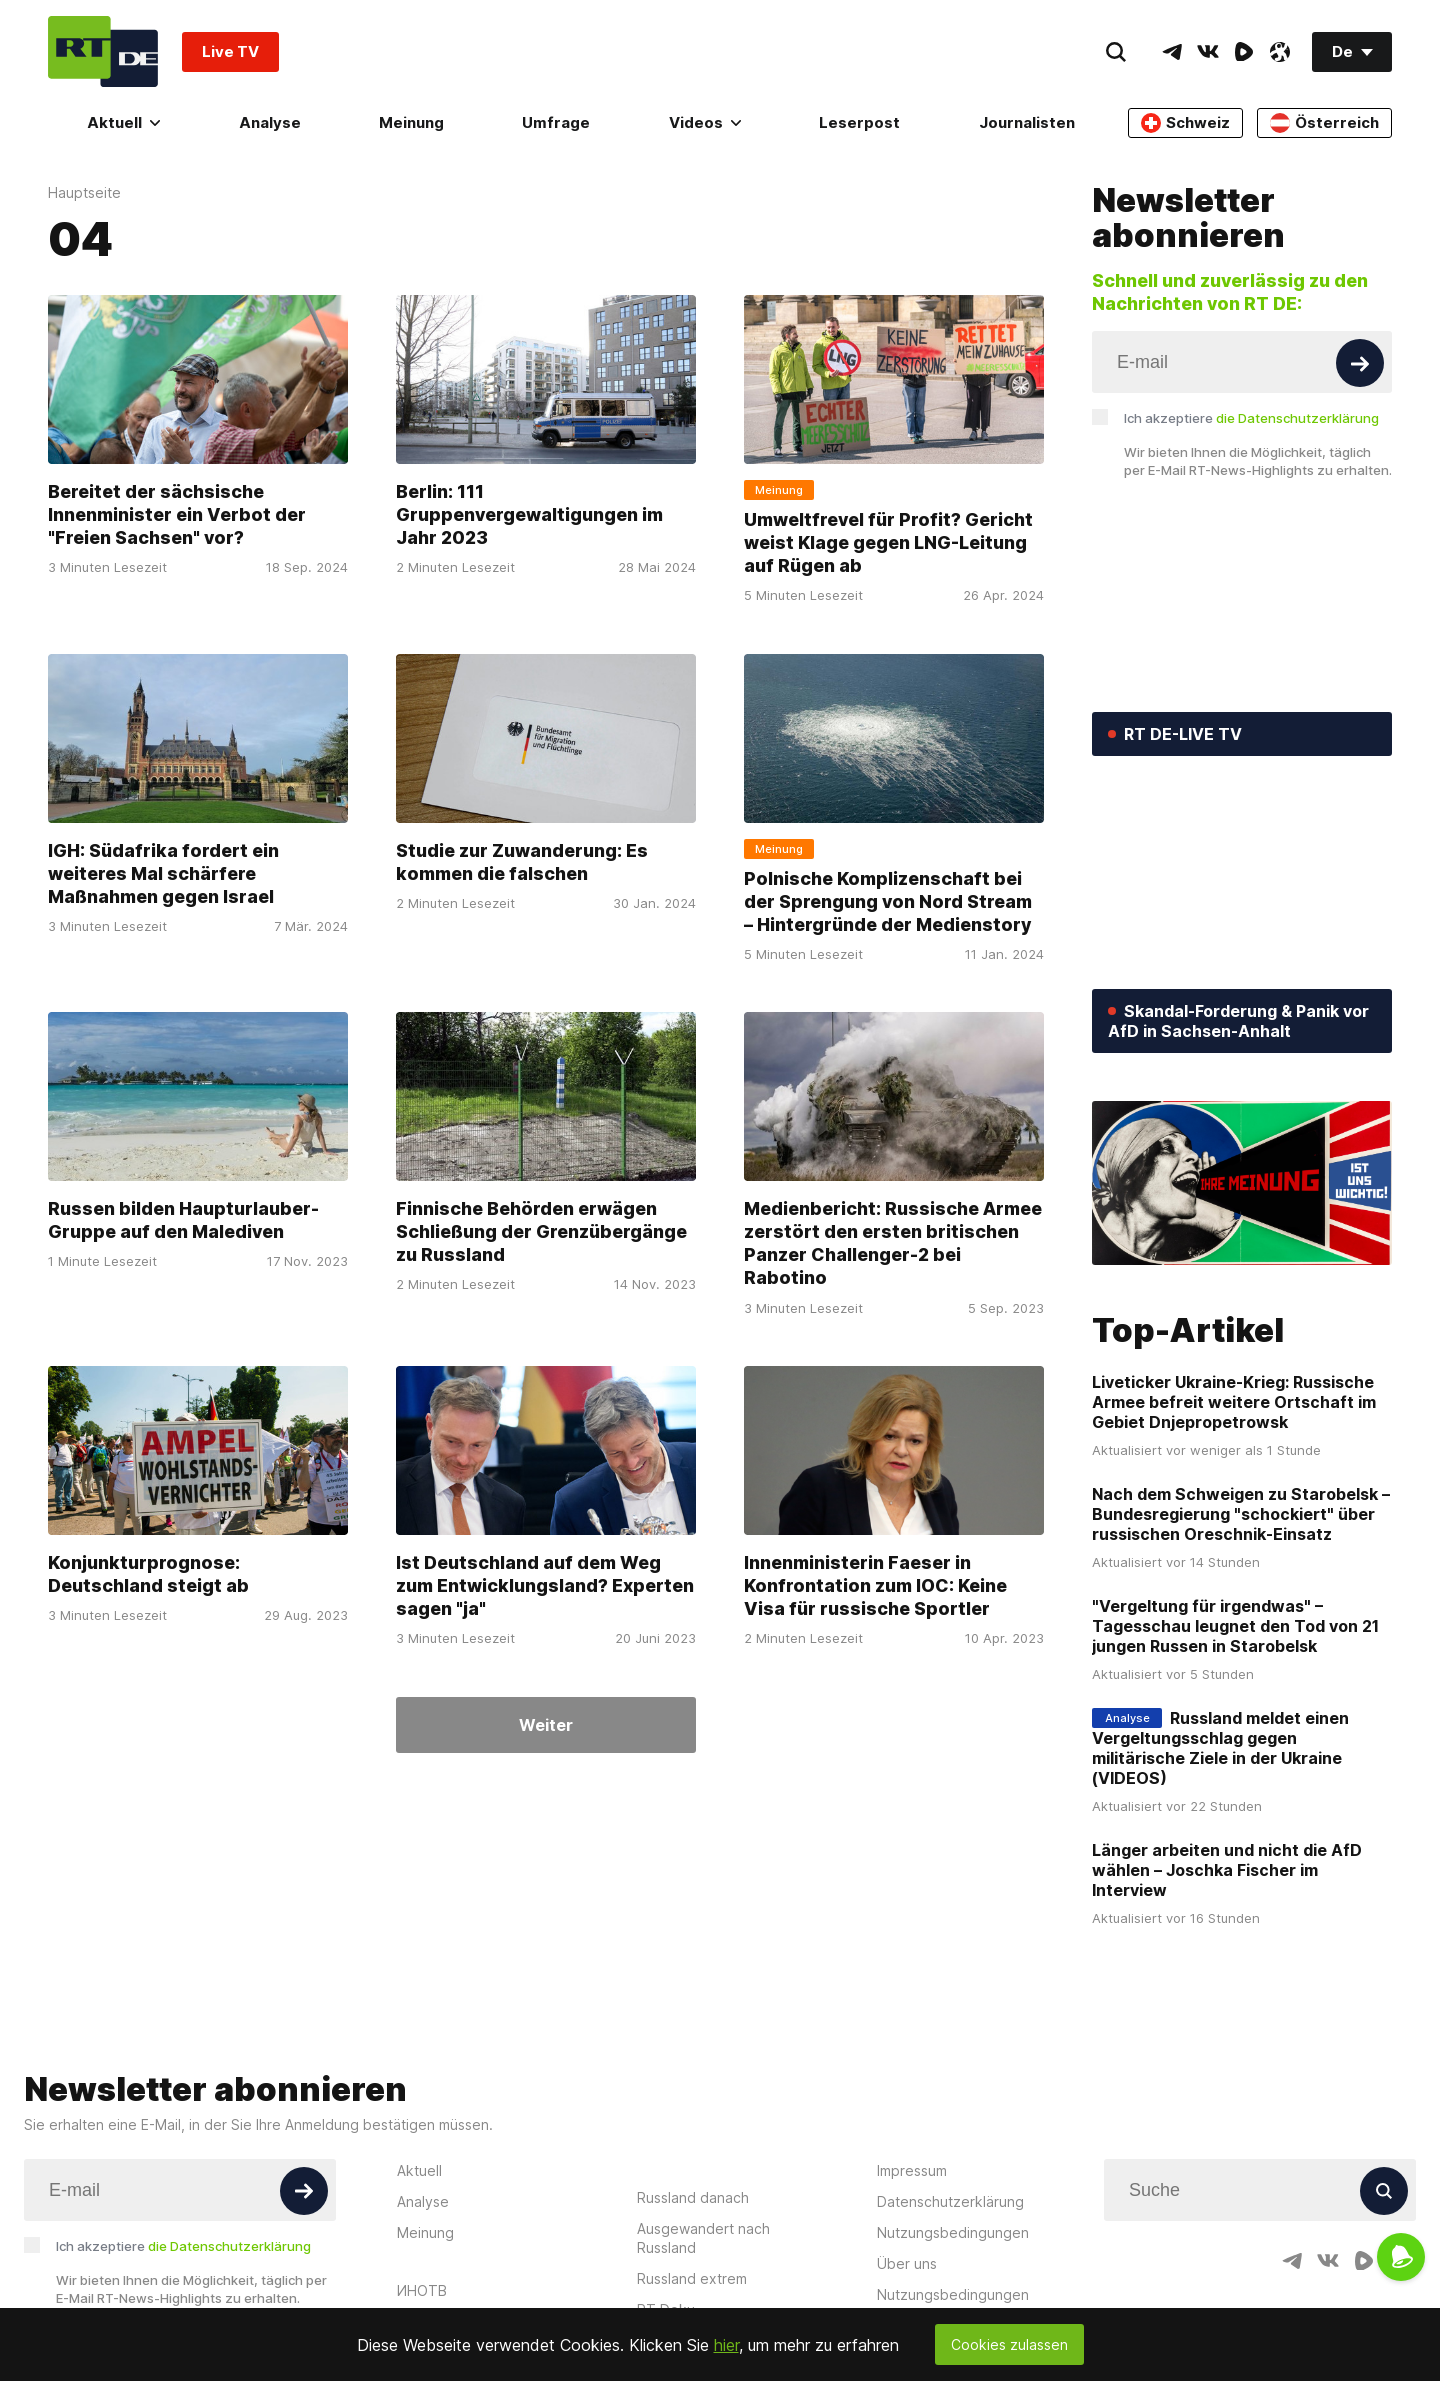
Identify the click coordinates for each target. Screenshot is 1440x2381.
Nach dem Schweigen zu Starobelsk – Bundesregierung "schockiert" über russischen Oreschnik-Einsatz (1241, 1514)
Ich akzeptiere (1251, 418)
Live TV (230, 51)
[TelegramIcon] (1172, 52)
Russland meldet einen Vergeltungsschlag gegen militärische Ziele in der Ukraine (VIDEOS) (1220, 1748)
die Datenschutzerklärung (1297, 418)
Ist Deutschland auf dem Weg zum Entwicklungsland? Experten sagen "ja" (545, 1586)
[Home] (103, 51)
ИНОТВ (422, 2290)
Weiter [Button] (546, 1725)
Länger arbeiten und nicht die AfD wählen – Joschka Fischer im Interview (1227, 1870)
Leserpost (859, 122)
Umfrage (556, 122)
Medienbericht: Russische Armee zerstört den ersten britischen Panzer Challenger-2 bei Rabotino (893, 1243)
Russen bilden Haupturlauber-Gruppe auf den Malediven (183, 1220)
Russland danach (693, 2197)
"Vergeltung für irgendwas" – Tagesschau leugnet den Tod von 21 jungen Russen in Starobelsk (1235, 1626)
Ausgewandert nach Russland (703, 2238)
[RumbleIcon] (1244, 52)
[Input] (1242, 362)
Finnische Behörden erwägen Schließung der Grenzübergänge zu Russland (541, 1232)
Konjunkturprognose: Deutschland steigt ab (148, 1574)
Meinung (411, 122)
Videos (705, 122)
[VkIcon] (1208, 52)
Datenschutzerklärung (950, 2201)
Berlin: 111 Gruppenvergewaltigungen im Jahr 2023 (529, 515)
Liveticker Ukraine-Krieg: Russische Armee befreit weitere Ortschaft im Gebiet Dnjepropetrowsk (1234, 1402)
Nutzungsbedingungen (953, 2232)
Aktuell (123, 122)
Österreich (1324, 123)
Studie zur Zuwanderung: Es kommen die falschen (522, 862)
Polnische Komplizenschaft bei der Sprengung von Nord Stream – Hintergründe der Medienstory (888, 902)
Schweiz (1185, 123)
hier (726, 2345)
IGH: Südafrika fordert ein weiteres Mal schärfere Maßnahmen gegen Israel (163, 874)
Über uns (907, 2263)
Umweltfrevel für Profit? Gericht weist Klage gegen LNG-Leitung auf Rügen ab (888, 543)
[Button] (1360, 363)
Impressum (912, 2170)
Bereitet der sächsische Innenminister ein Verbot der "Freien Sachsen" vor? (177, 515)
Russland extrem (692, 2278)
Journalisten (1027, 122)
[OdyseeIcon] (1280, 52)
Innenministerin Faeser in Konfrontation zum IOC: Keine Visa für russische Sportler (875, 1586)
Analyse (270, 122)
